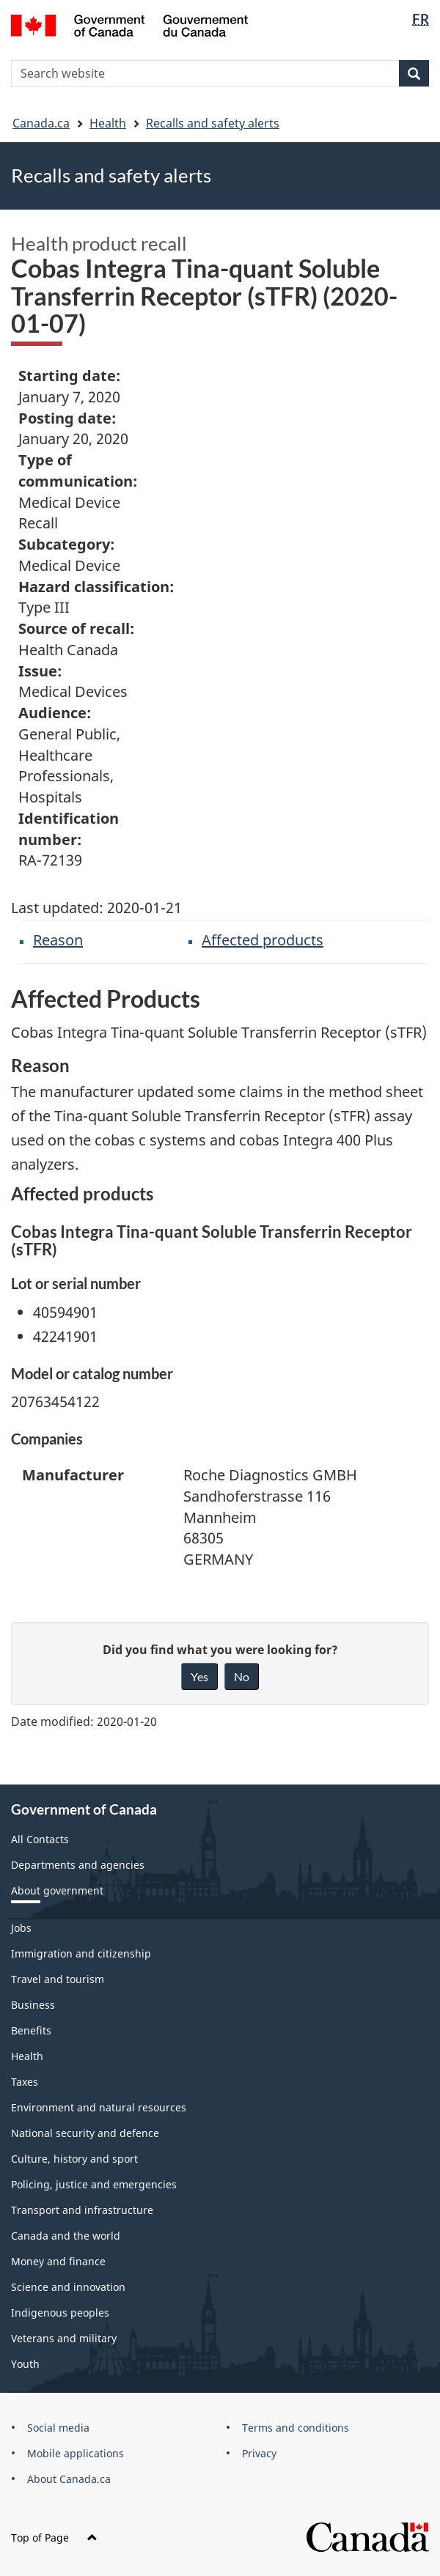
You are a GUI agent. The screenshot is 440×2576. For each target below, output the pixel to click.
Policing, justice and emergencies (94, 2184)
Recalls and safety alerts (212, 123)
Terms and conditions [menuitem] (295, 2428)
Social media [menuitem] (58, 2428)
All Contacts (40, 1839)
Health (107, 123)
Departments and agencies (77, 1865)
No (241, 1676)
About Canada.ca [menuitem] (69, 2479)
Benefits (31, 2030)
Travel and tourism (57, 1979)
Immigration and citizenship (81, 1953)
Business (33, 2005)
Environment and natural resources (98, 2107)
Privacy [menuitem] (259, 2453)
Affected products (262, 940)
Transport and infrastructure (82, 2210)
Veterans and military (64, 2338)
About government (57, 1890)
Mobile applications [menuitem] (75, 2453)
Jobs (21, 1928)
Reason (58, 940)
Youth (25, 2364)
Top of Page (54, 2537)
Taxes (24, 2082)
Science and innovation (68, 2287)
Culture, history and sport (74, 2159)
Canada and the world (65, 2236)
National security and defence (85, 2133)
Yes (199, 1676)
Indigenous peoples (60, 2312)
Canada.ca (41, 123)
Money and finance (58, 2261)
